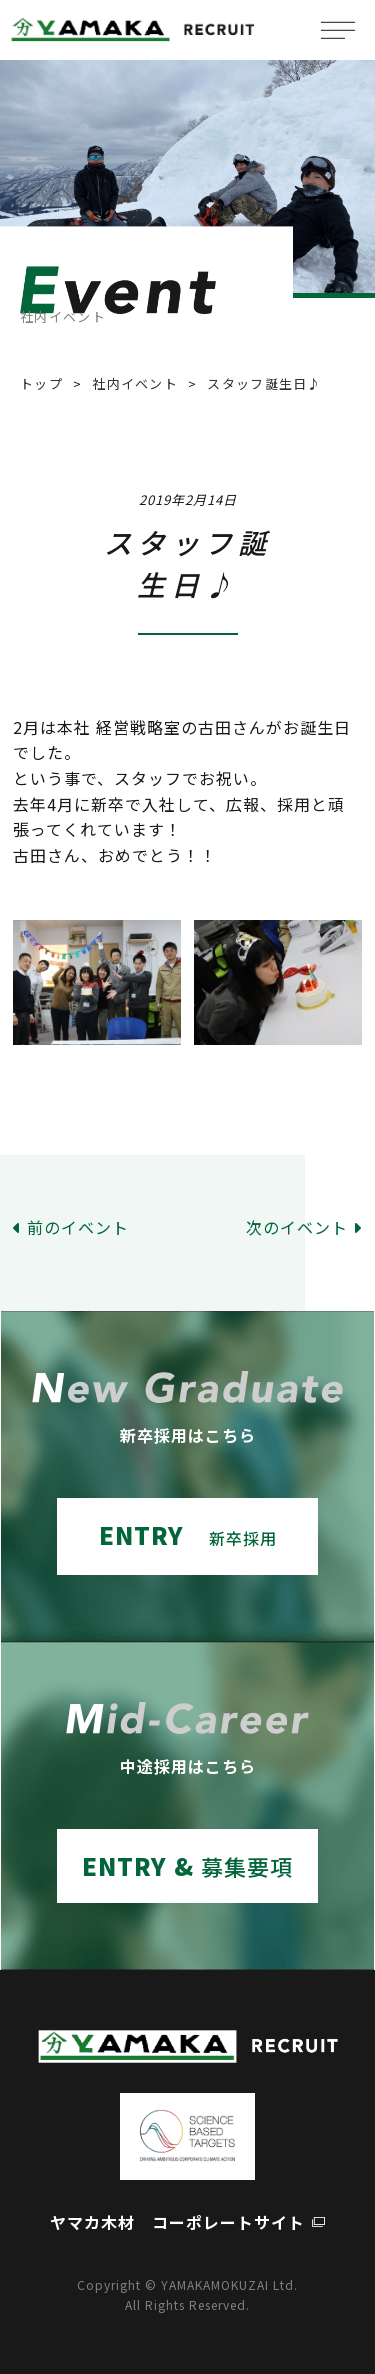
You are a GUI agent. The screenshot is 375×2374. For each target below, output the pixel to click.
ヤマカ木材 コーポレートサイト (177, 2222)
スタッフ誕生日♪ (264, 383)
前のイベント (78, 1227)
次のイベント (297, 1227)
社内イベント (135, 383)
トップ (41, 383)
